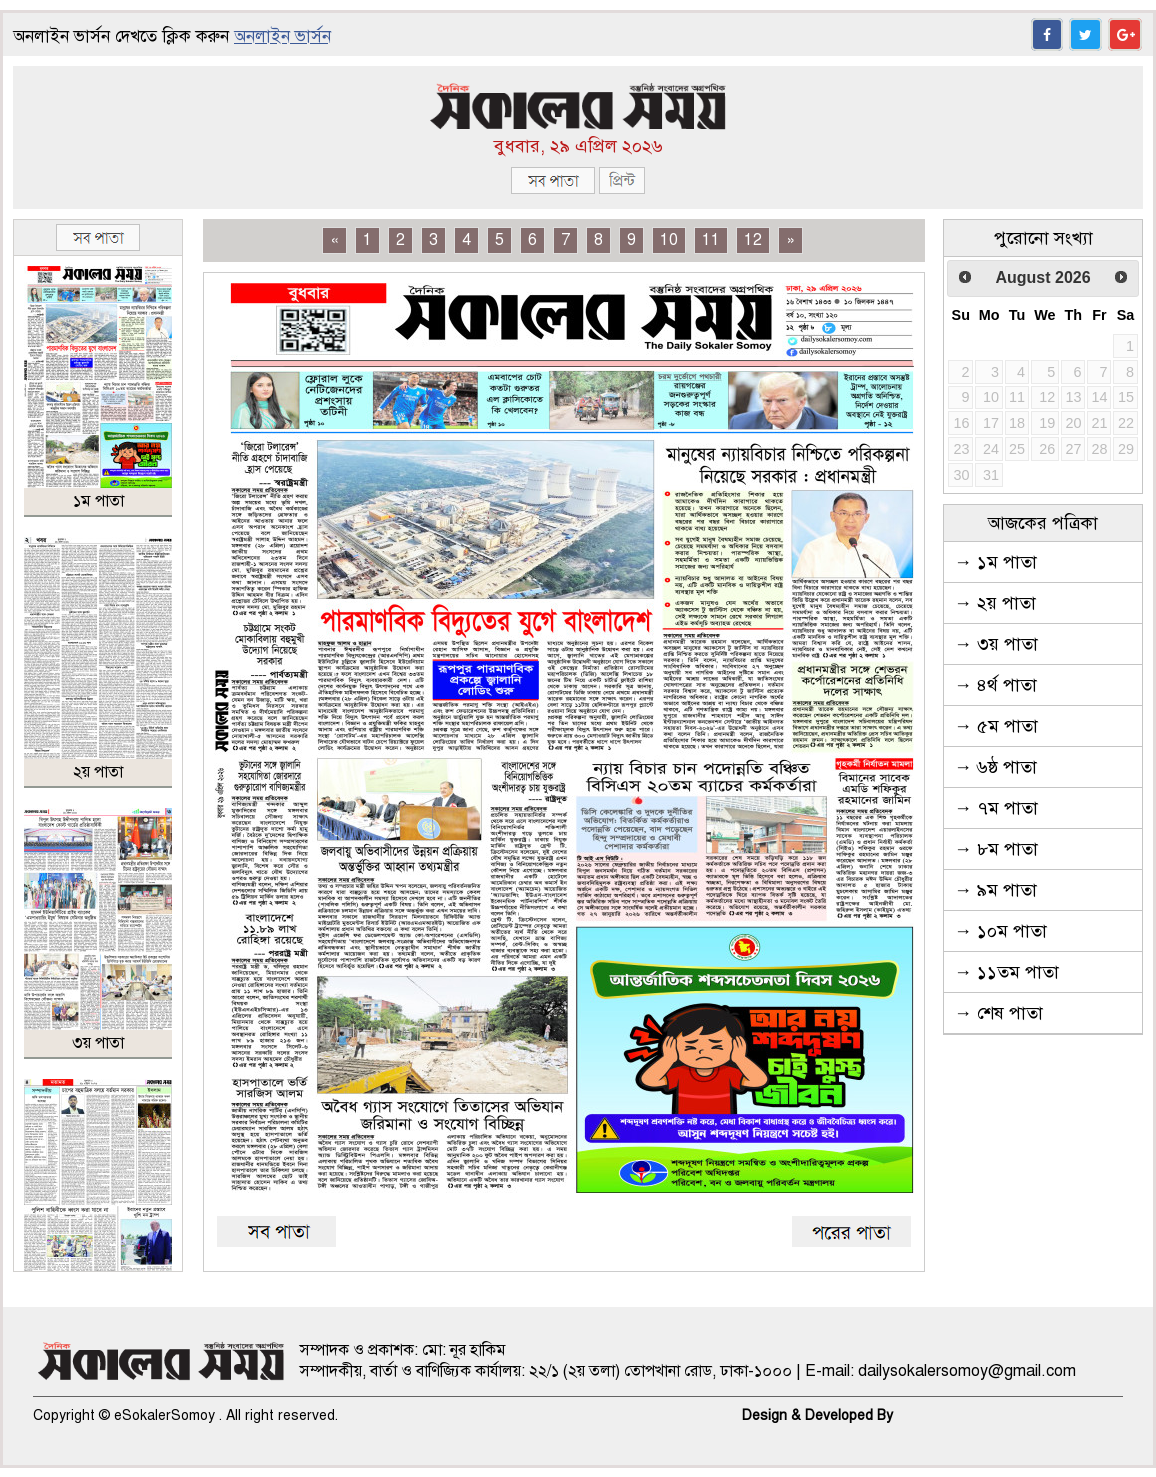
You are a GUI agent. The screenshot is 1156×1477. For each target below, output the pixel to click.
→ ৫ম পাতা (996, 726)
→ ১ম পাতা (995, 562)
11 (711, 240)
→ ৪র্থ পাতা (995, 685)
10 (669, 240)
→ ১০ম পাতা (1000, 931)
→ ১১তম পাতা (1006, 972)
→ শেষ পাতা (998, 1013)
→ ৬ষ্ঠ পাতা (995, 767)
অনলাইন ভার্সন (282, 36)
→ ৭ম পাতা (996, 808)
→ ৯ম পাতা (995, 890)
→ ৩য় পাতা (996, 644)
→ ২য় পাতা (995, 603)
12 (753, 240)
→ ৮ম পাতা (996, 849)
